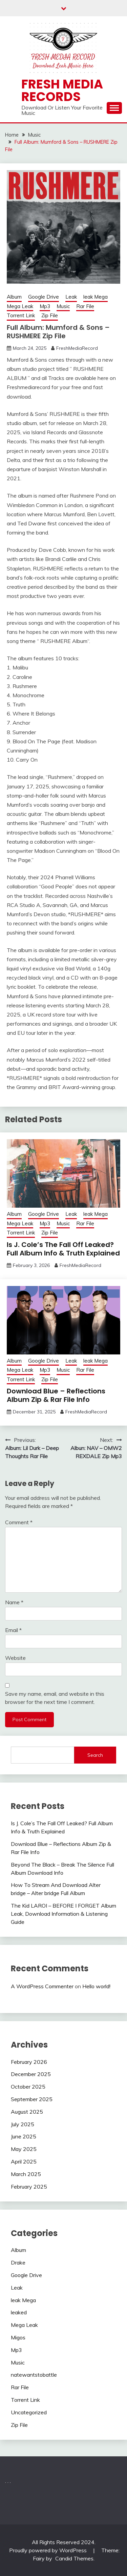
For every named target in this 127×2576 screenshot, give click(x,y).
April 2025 (24, 2161)
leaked (19, 2312)
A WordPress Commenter (42, 1986)
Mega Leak (20, 306)
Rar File (85, 306)
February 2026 (29, 2061)
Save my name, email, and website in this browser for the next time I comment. (54, 1697)
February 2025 (29, 2186)
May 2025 (24, 2149)
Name (14, 1602)
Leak (71, 297)
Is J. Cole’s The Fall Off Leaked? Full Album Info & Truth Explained (63, 1249)
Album (14, 297)
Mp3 (45, 306)
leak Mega (95, 297)
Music (63, 306)
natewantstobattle (34, 2374)
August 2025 (27, 2111)
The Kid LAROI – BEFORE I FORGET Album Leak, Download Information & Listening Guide (63, 1913)
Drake (18, 2262)
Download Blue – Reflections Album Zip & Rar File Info (56, 1395)
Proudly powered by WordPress (48, 2550)
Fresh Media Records (62, 90)
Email (13, 1630)
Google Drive (43, 297)
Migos (18, 2337)
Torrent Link (21, 315)
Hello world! (96, 1986)
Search (95, 1755)
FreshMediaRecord (77, 348)
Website (15, 1657)
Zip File (49, 315)
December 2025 (31, 2074)
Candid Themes (74, 2558)
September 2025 (31, 2099)
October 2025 (28, 2086)
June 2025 (23, 2136)
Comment (19, 1522)
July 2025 (22, 2124)
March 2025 (26, 2174)
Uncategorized (29, 2412)
